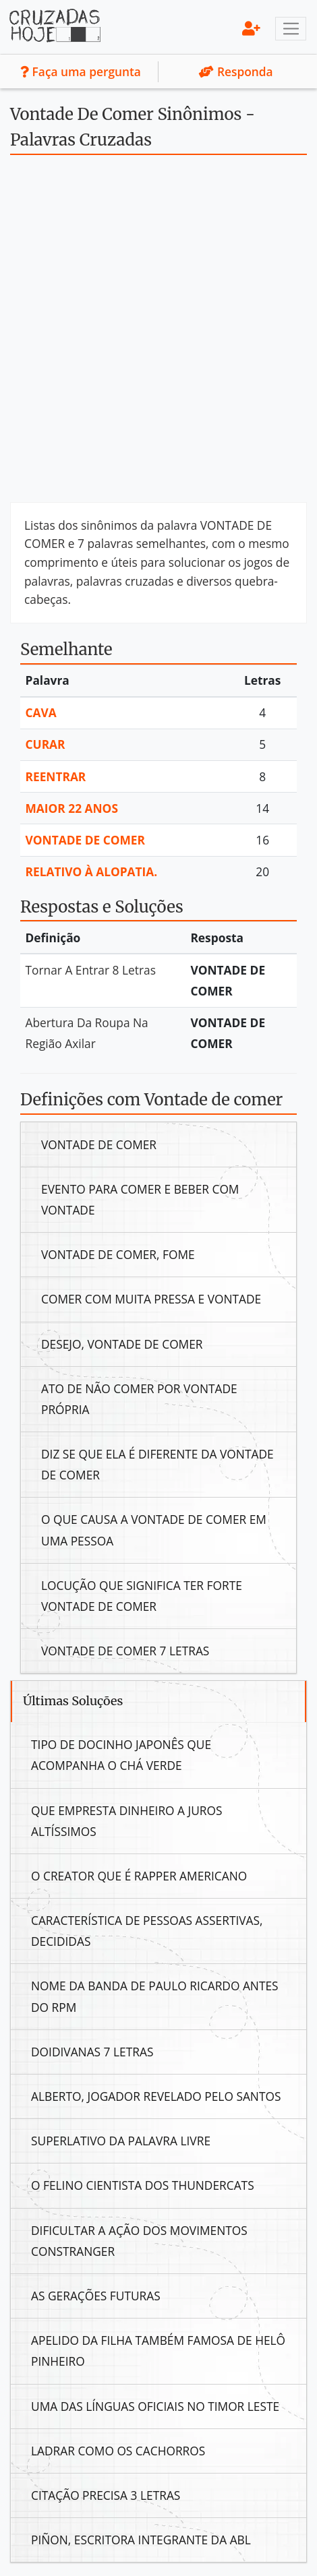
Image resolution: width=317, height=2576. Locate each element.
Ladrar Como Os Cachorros (118, 2451)
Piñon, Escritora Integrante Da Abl (141, 2540)
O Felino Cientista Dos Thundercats (142, 2185)
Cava (41, 712)
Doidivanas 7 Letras (92, 2052)
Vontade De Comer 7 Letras (125, 1651)
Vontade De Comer (86, 840)
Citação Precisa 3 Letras (105, 2495)
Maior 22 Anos (72, 808)
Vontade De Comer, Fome (118, 1254)
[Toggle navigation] (290, 29)
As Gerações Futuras (96, 2296)
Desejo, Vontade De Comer (122, 1344)
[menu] (251, 28)
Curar (45, 744)
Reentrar (56, 776)
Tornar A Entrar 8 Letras (91, 970)
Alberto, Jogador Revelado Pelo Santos (156, 2096)
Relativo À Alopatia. (92, 871)
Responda (235, 71)
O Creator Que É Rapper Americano (139, 1876)
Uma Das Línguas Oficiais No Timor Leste (155, 2406)
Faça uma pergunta (80, 71)
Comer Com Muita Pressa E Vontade (151, 1299)
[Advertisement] (158, 333)
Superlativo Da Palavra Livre (120, 2141)
